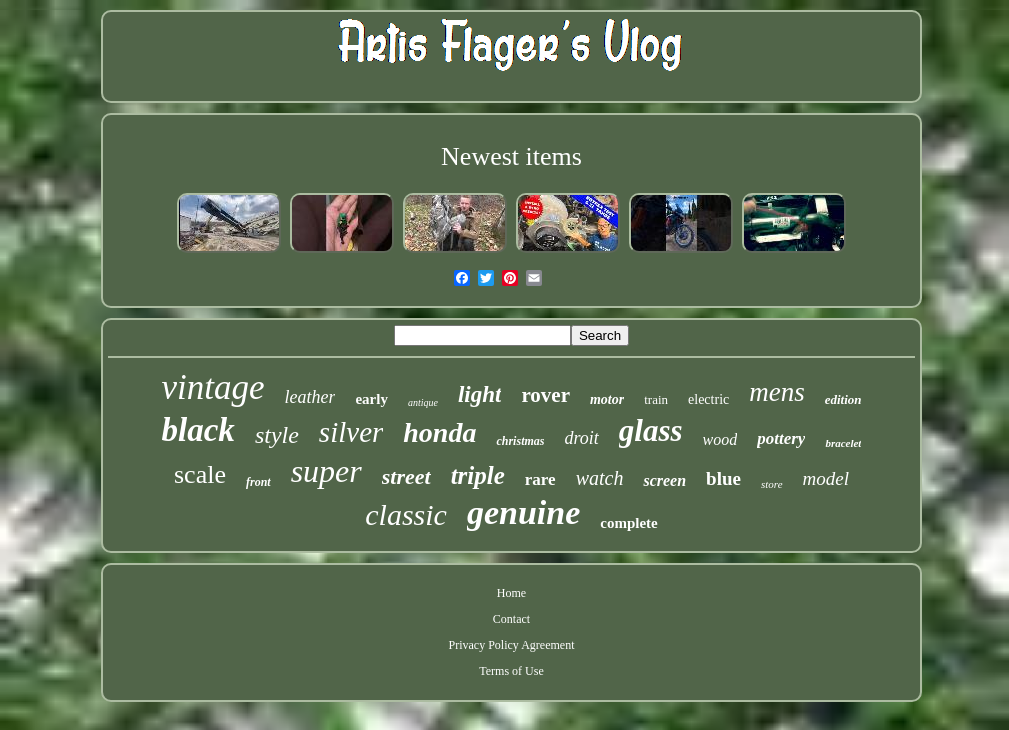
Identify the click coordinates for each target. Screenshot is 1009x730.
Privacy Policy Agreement (512, 645)
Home (511, 593)
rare (540, 479)
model (826, 478)
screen (664, 480)
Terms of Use (511, 671)
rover (545, 395)
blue (723, 478)
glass (651, 430)
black (198, 430)
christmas (520, 441)
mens (777, 392)
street (406, 476)
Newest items (511, 156)
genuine (523, 512)
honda (439, 432)
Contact (511, 619)
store (772, 484)
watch (600, 478)
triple (478, 475)
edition (843, 399)
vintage (212, 387)
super (326, 471)
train (656, 399)
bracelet (843, 443)
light (479, 394)
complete (628, 523)
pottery (781, 438)
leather (309, 397)
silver (351, 432)
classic (406, 514)
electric (708, 399)
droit (581, 438)
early (371, 399)
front (258, 482)
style (277, 435)
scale (200, 474)
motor (607, 399)
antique (423, 402)
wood (720, 439)
